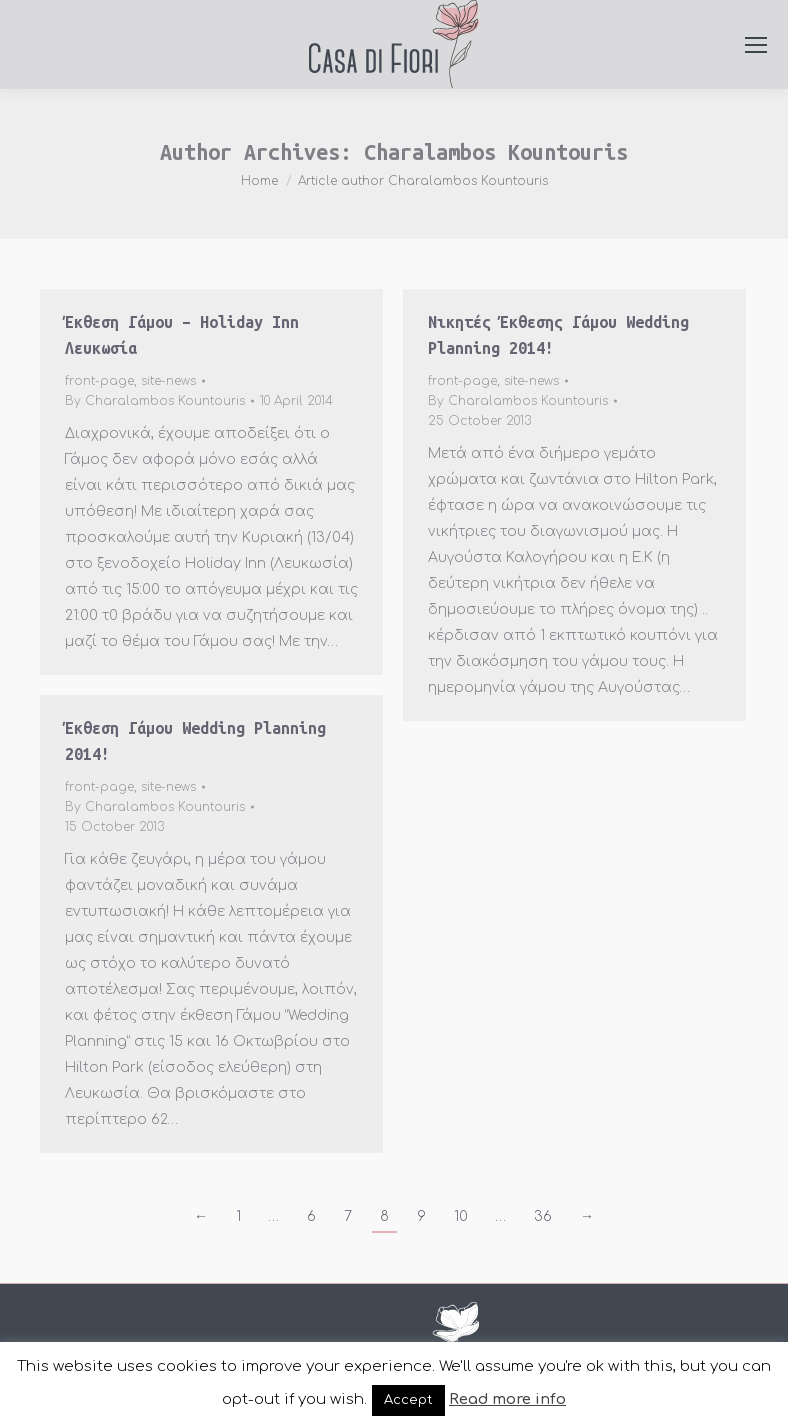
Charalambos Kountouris (496, 152)
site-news (168, 381)
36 (543, 1216)
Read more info (507, 1399)
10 (461, 1216)
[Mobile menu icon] (756, 45)
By (155, 401)
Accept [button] (408, 1400)
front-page (99, 381)
